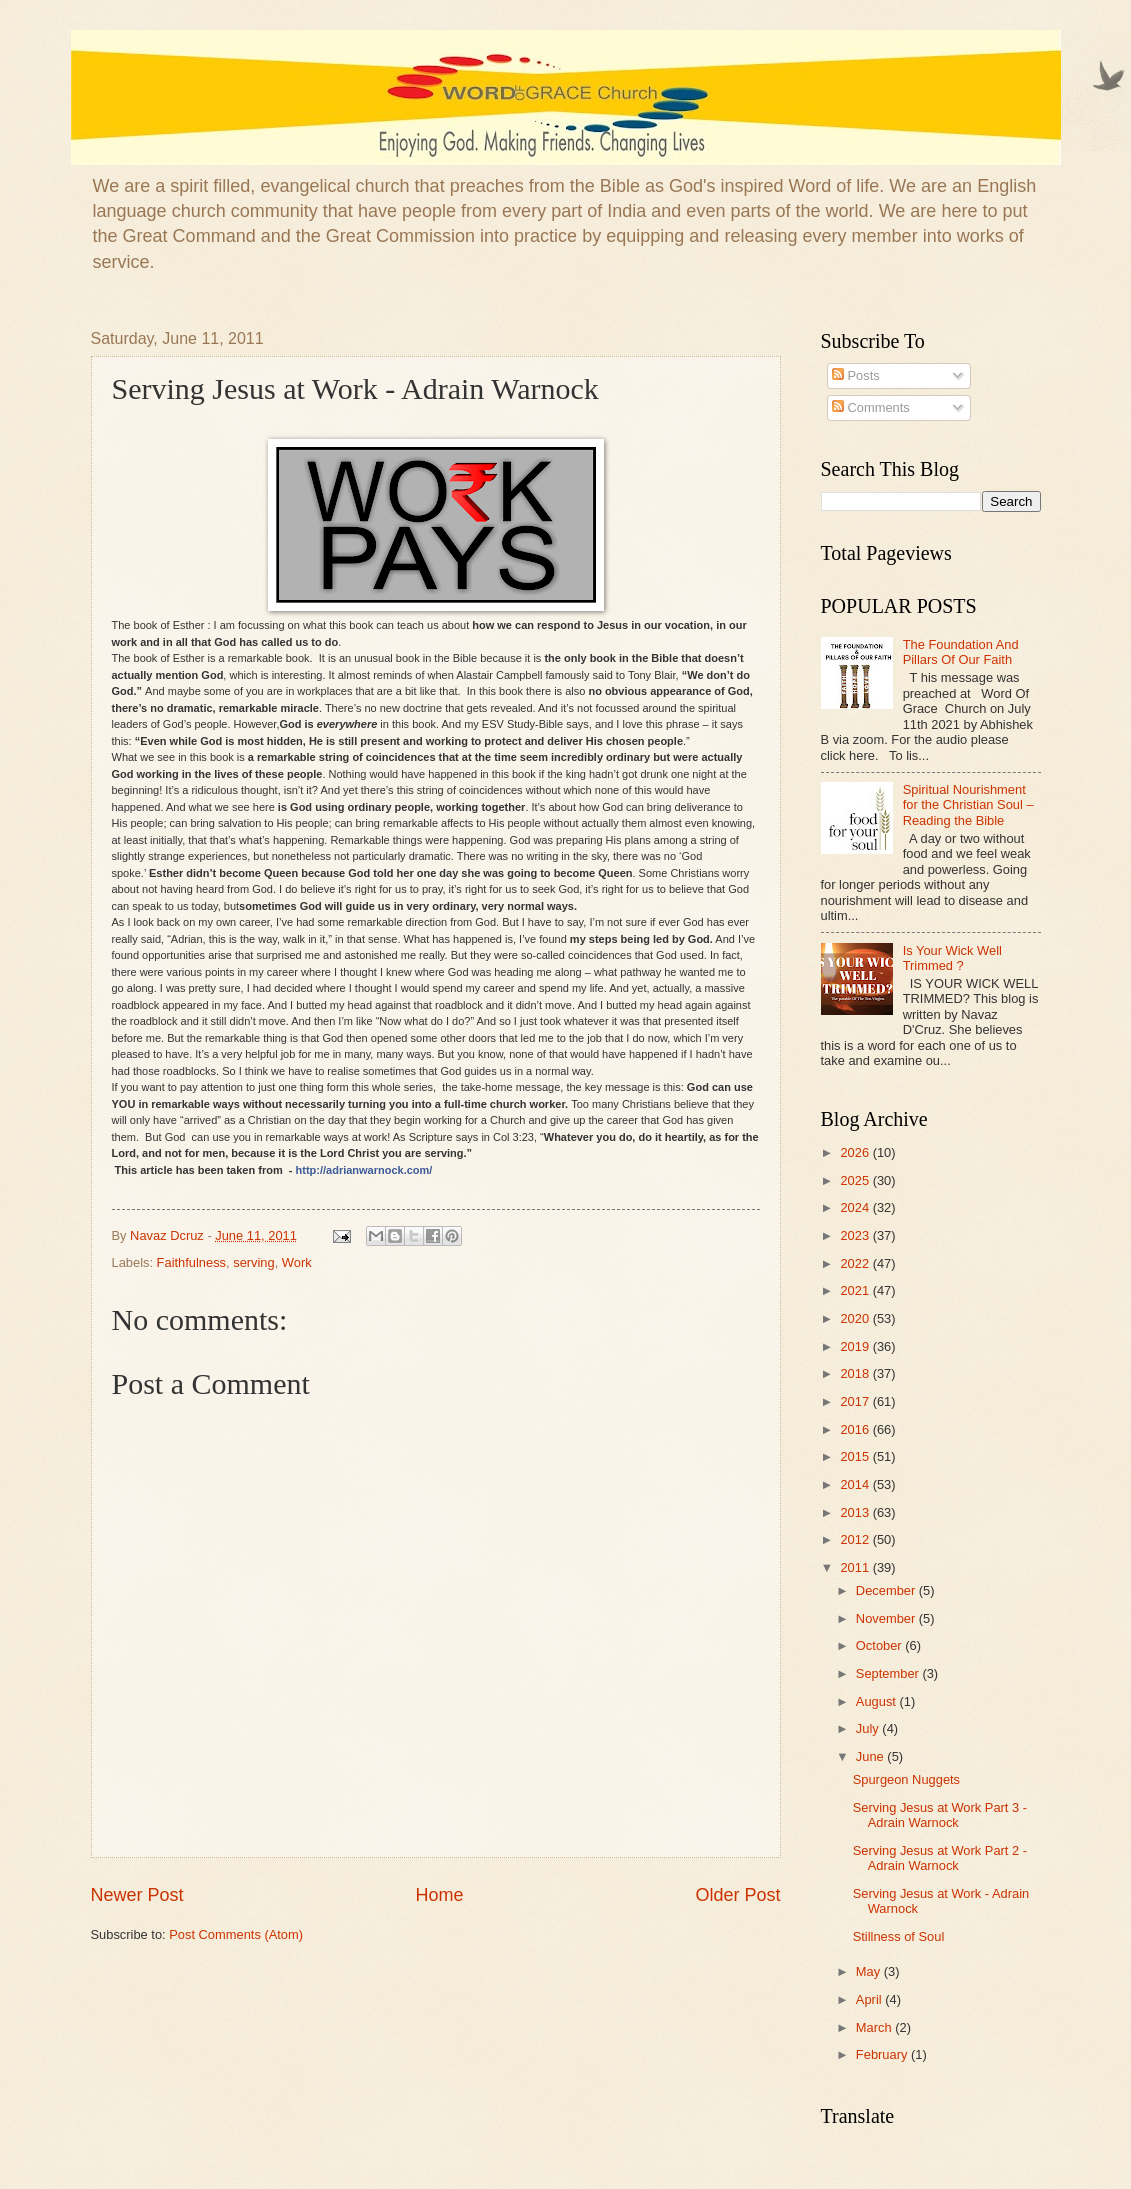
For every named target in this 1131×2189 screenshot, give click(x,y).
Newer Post (137, 1895)
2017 (856, 1401)
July (869, 1728)
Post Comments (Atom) (236, 1934)
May (870, 1971)
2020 (856, 1318)
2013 (856, 1512)
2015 (856, 1456)
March (875, 2027)
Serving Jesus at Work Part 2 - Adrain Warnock (940, 1858)
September (889, 1673)
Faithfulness (191, 1262)
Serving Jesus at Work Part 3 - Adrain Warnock (940, 1815)
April (870, 1999)
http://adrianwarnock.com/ (364, 1170)
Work (297, 1262)
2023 (856, 1235)
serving (254, 1262)
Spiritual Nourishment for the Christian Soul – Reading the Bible (968, 805)
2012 (856, 1539)
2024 (856, 1207)
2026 (856, 1152)
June (872, 1756)
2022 (856, 1263)
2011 (856, 1567)
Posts (856, 375)
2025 (856, 1180)
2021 (856, 1290)
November (887, 1618)
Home (439, 1895)
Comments (871, 407)
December (887, 1590)
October (880, 1645)
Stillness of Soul (899, 1936)
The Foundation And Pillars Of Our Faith (961, 652)
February (883, 2054)
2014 (856, 1484)
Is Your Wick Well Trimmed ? (952, 958)
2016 (856, 1429)
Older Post (737, 1895)
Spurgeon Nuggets (906, 1779)
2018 (856, 1373)
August (878, 1701)
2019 (856, 1346)
